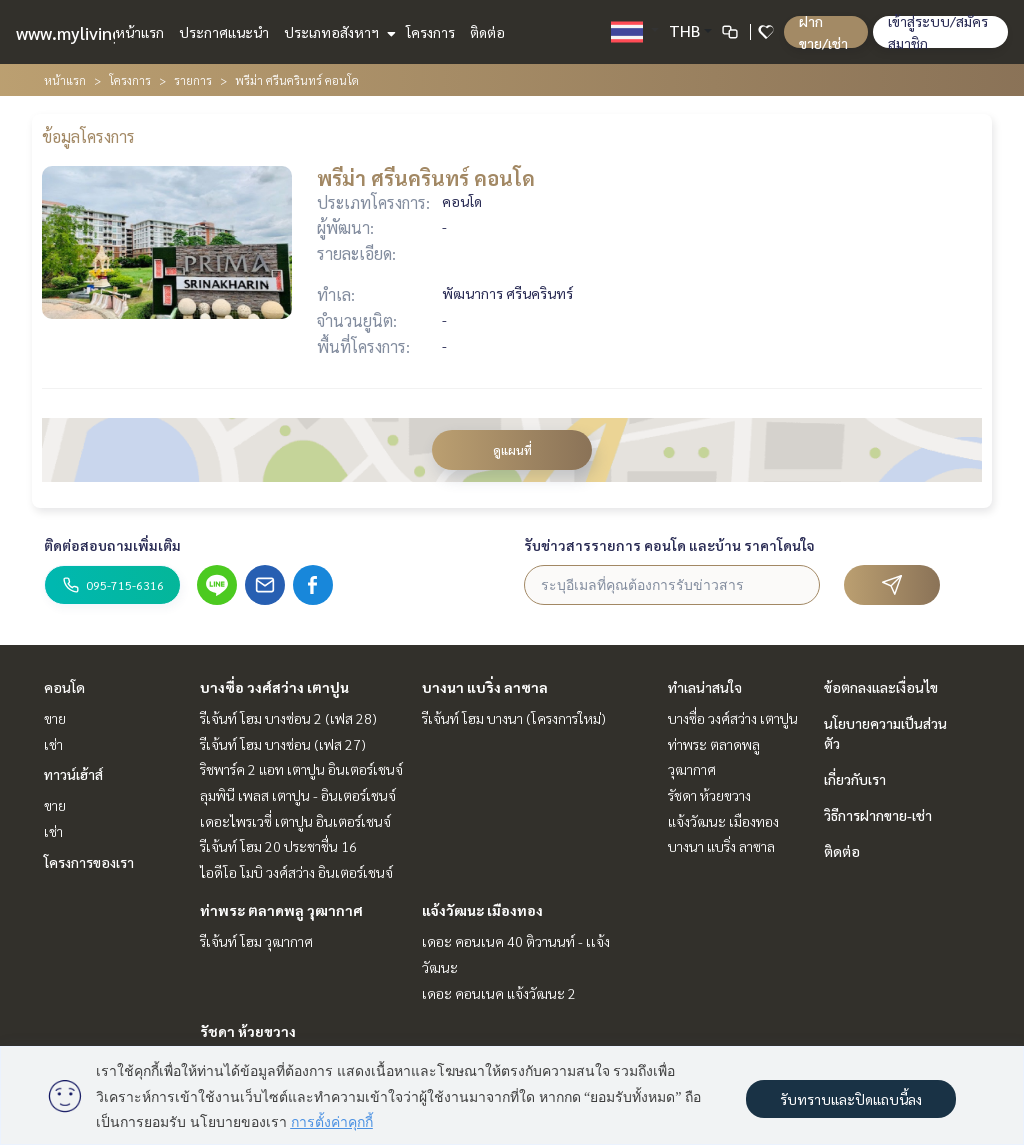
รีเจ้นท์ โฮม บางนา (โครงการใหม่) (514, 718)
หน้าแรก (139, 32)
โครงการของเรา (89, 862)
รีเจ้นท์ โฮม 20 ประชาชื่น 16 (278, 846)
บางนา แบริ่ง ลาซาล (485, 687)
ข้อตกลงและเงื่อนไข (881, 687)
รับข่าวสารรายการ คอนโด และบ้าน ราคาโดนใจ (669, 545)
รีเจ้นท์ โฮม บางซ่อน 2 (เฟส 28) (288, 718)
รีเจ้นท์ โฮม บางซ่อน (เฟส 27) (283, 744)
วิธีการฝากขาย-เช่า (878, 815)
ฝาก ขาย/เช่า (823, 32)
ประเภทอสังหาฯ (337, 32)
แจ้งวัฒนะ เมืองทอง (482, 910)
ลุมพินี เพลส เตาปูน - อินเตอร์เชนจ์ (298, 795)
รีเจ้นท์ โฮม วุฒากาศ (256, 941)
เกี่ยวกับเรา (855, 779)
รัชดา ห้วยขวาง (248, 1031)
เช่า (53, 744)
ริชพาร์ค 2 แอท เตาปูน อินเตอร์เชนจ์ (301, 769)
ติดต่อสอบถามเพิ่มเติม (112, 545)
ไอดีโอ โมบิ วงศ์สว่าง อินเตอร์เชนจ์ (296, 872)
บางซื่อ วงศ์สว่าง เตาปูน (274, 687)
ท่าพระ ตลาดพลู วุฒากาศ (281, 910)
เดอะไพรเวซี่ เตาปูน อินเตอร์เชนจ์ (295, 821)
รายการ (193, 80)
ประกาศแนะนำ (224, 32)
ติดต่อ (487, 32)
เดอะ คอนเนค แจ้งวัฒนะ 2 (499, 993)
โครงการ (430, 32)
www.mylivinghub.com (103, 32)
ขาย (55, 718)
